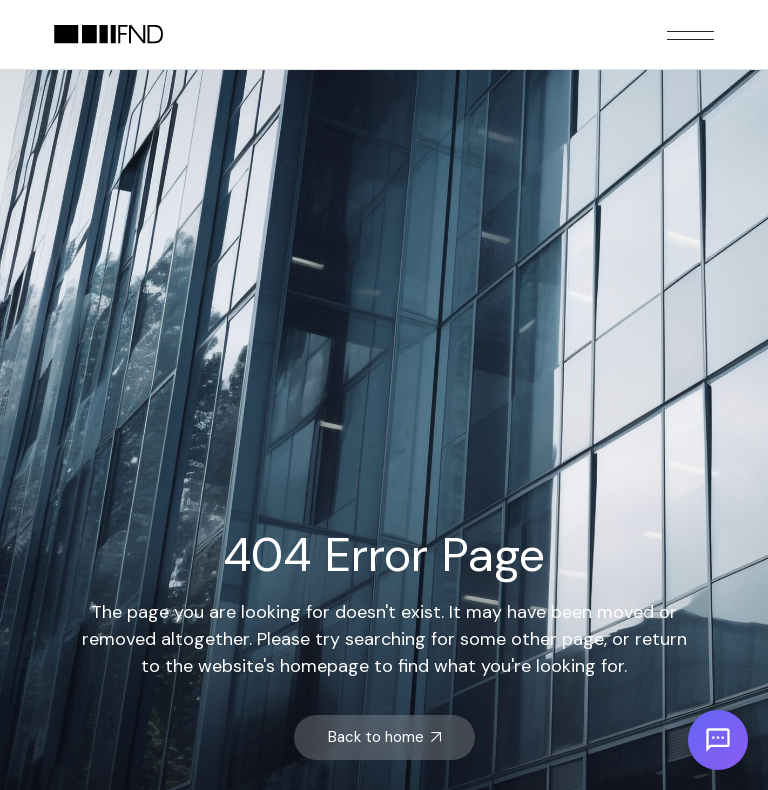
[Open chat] (718, 740)
